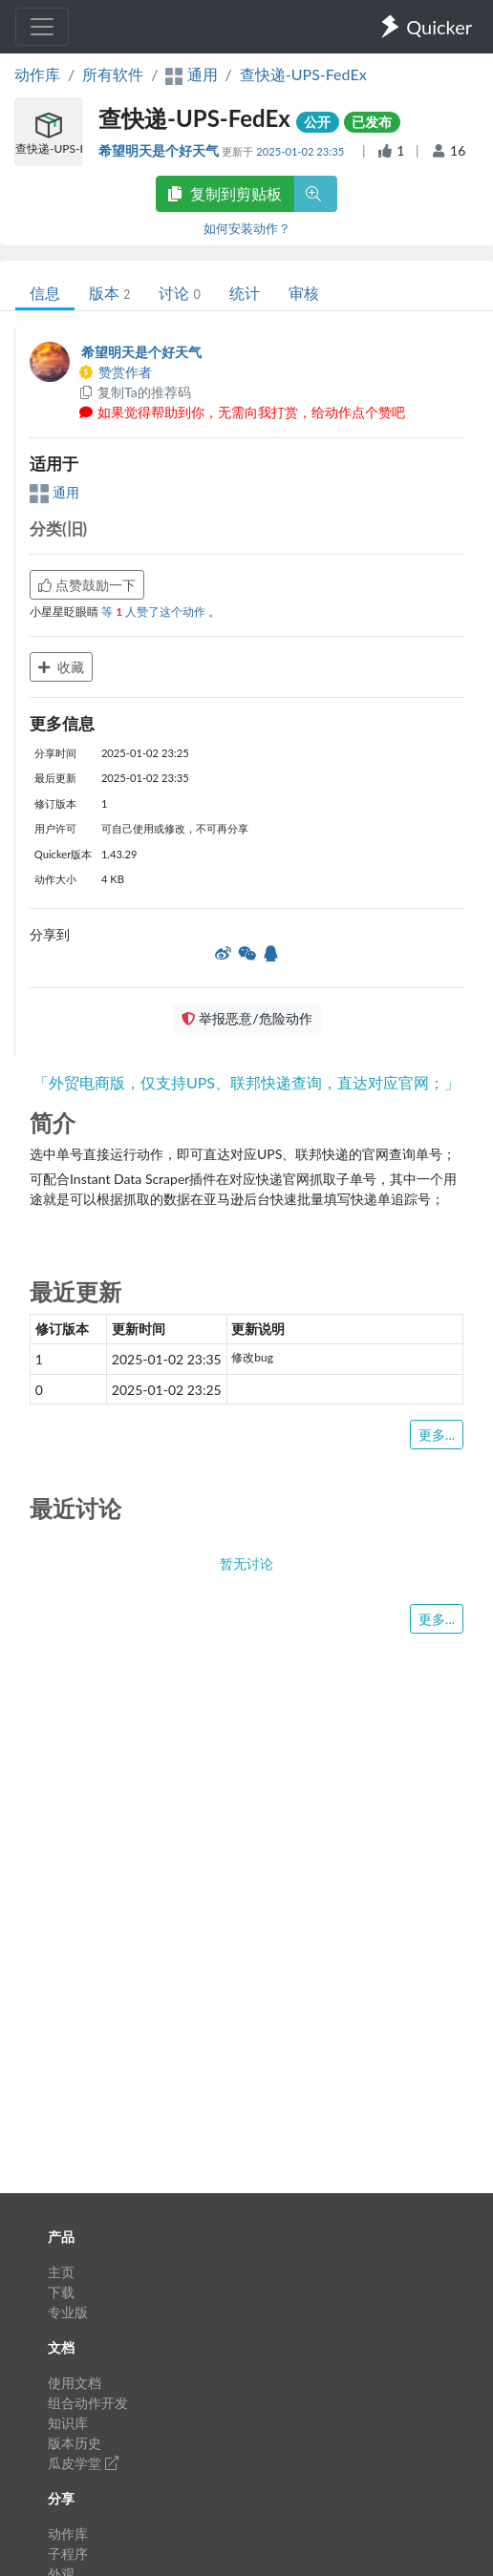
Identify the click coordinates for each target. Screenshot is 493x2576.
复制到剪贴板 (224, 193)
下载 (61, 2292)
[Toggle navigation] (42, 27)
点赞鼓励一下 (87, 585)
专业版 (68, 2312)
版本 (109, 293)
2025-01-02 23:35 (301, 151)
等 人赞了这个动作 (154, 611)
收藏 (61, 667)
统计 (244, 293)
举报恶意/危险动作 (246, 1018)
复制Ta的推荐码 (134, 392)
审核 (304, 293)
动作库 (37, 74)
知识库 (68, 2423)
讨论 (179, 293)
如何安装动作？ (247, 228)
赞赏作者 (114, 372)
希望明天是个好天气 (160, 150)
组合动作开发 (88, 2403)
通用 (54, 492)
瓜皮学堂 (83, 2463)
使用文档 (74, 2383)
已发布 (372, 122)
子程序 (68, 2553)
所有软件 (112, 74)
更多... (436, 1434)
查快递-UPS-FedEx (303, 74)
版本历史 (74, 2443)
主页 (61, 2272)
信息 (45, 293)
